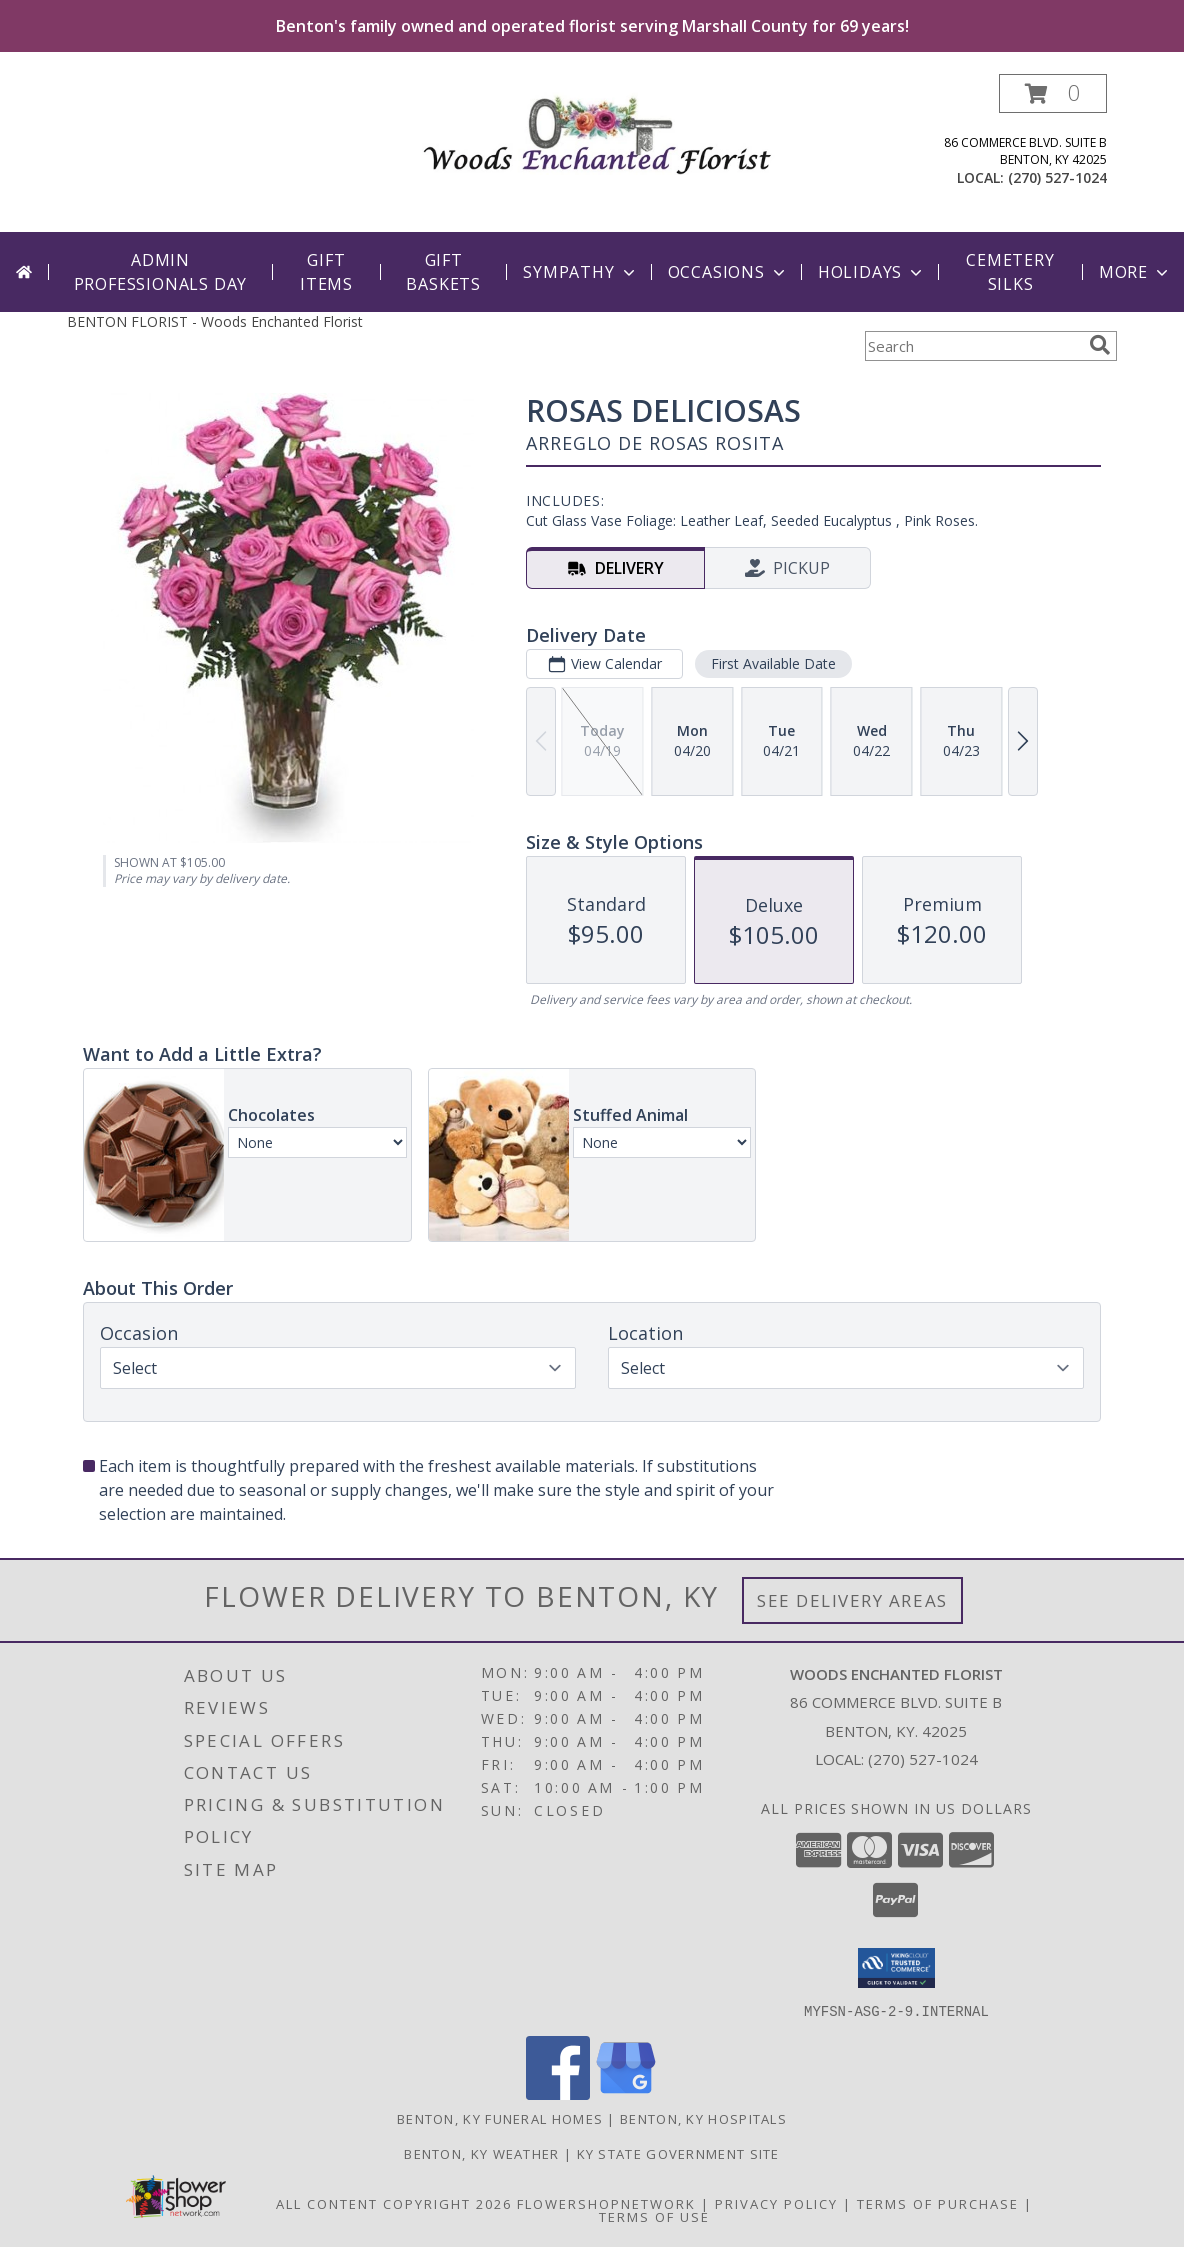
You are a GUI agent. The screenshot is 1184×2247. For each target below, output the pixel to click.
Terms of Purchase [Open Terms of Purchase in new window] (938, 2203)
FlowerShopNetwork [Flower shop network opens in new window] (606, 2203)
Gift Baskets (443, 272)
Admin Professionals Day (161, 272)
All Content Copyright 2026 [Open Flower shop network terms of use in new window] (394, 2203)
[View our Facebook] (558, 2093)
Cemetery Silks (1010, 272)
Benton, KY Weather (481, 2153)
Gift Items (326, 272)
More (1135, 272)
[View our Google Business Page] (626, 2093)
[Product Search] (973, 346)
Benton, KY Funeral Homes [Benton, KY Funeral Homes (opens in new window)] (500, 2118)
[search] (1100, 345)
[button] (1053, 93)
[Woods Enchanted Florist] (599, 129)
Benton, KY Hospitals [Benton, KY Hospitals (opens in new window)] (703, 2118)
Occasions (728, 272)
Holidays (872, 272)
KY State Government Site (678, 2153)
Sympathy (580, 272)
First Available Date (773, 663)
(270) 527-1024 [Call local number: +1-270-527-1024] (1057, 177)
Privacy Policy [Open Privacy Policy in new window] (776, 2203)
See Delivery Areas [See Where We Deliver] (852, 1600)
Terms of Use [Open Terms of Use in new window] (654, 2216)
